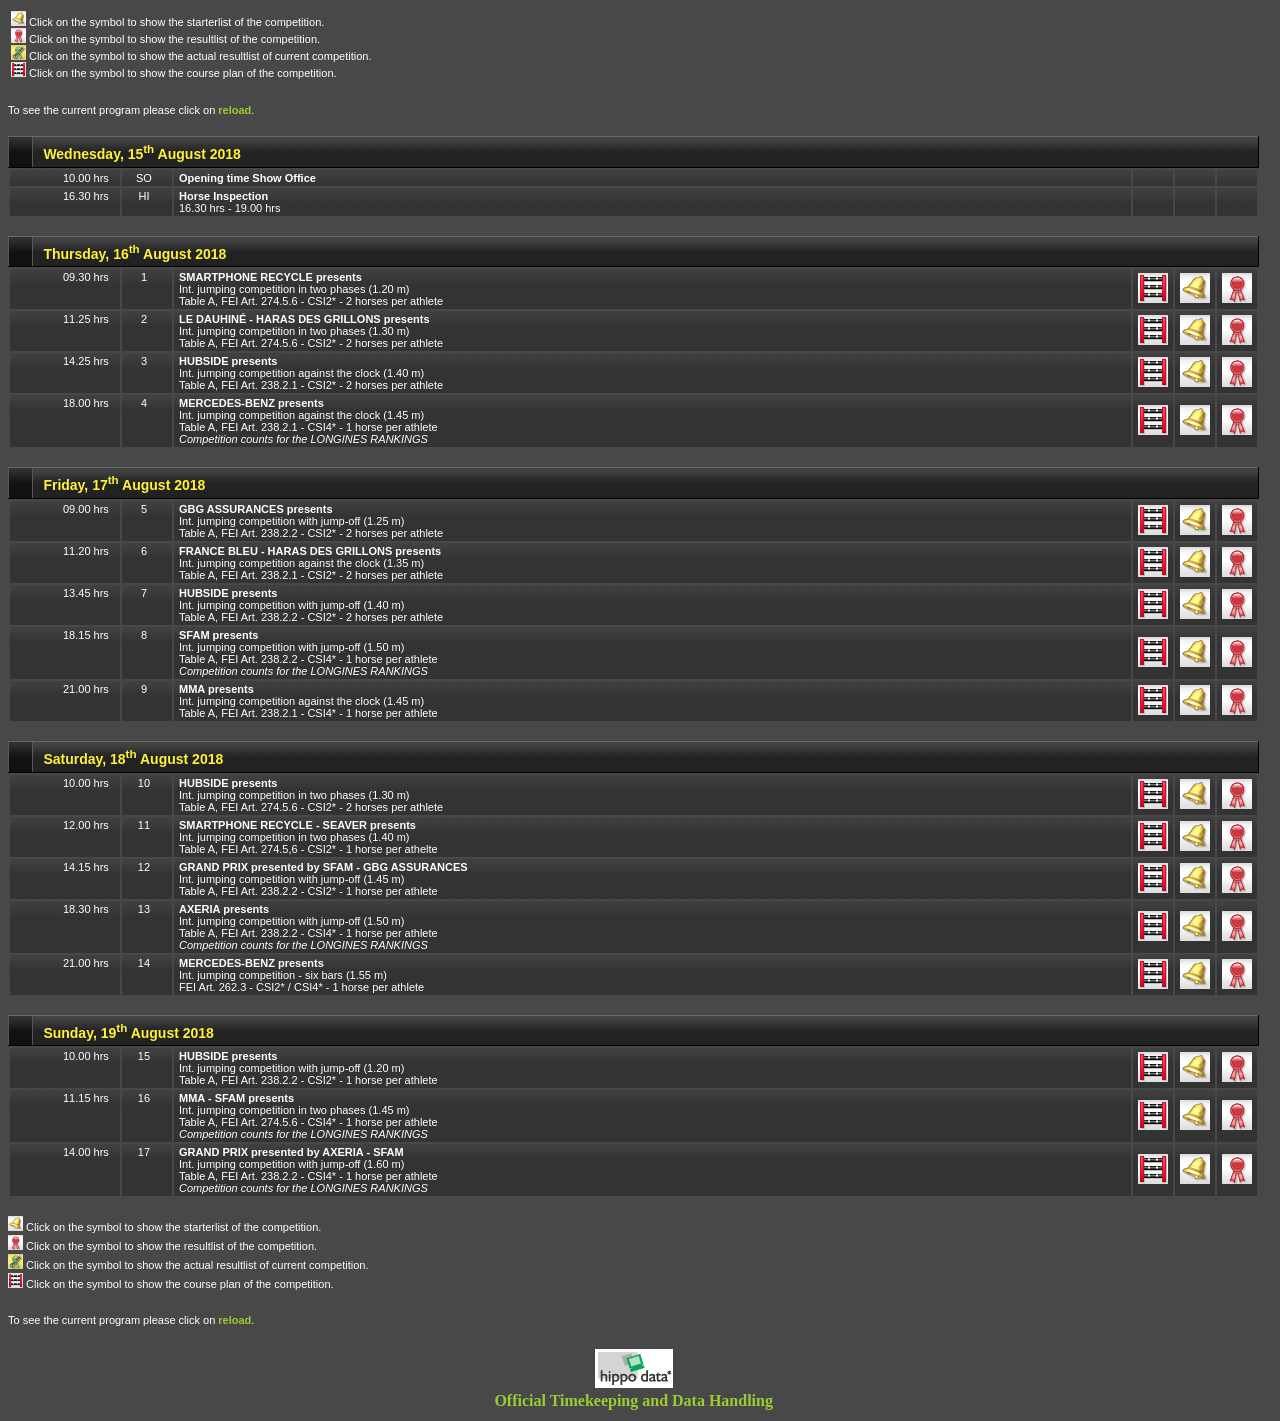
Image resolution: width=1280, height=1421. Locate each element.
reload (234, 110)
